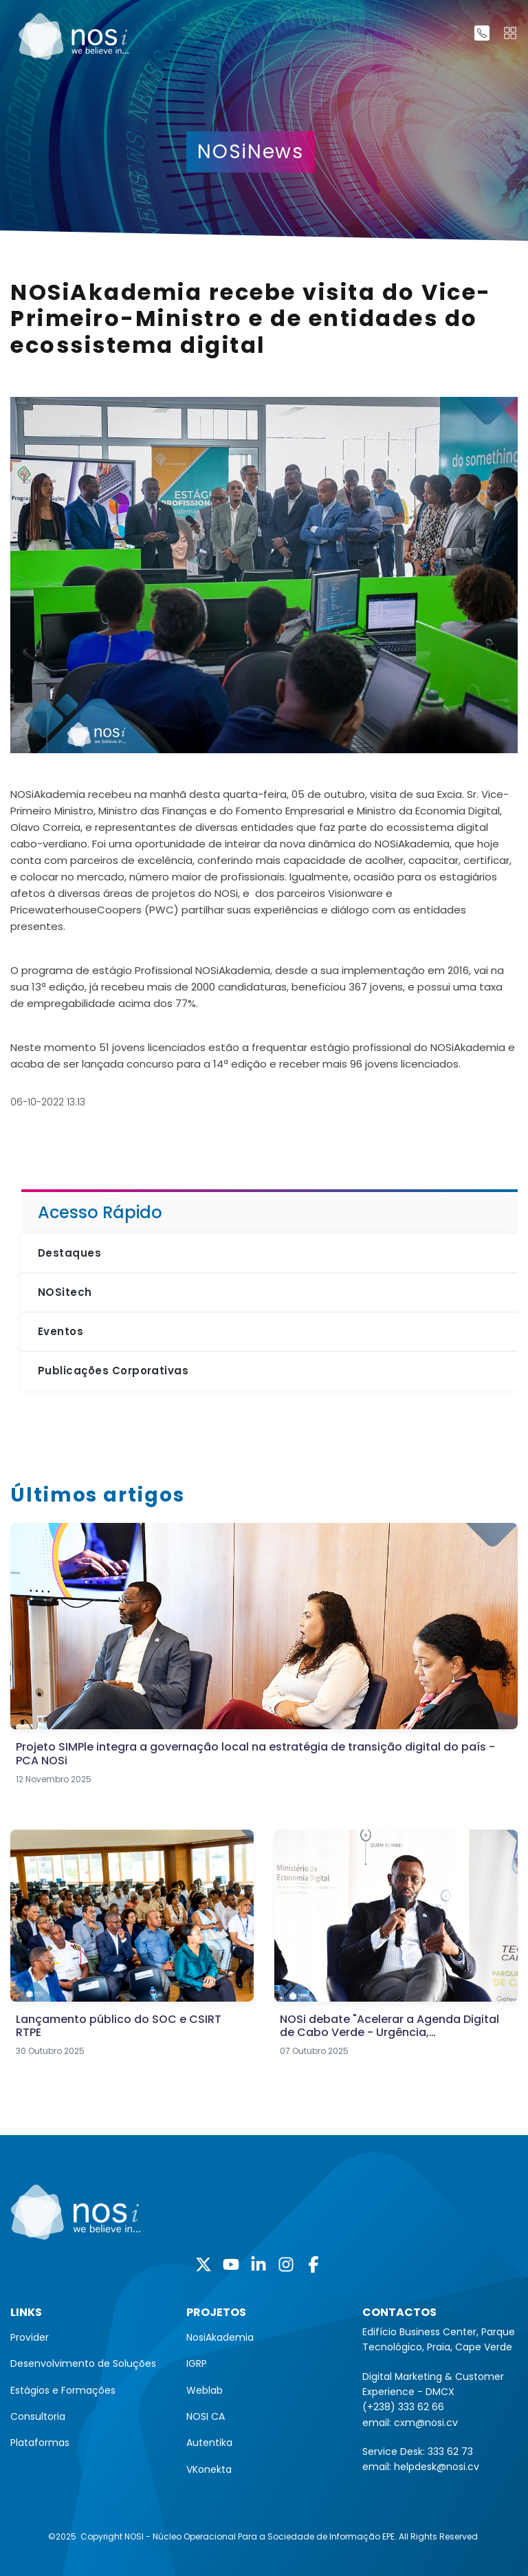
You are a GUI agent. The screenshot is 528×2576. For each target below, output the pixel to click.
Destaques (69, 1253)
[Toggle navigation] (510, 33)
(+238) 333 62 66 (403, 2407)
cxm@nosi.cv (426, 2422)
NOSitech (65, 1292)
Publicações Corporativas (113, 1370)
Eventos (60, 1331)
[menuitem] (88, 2337)
